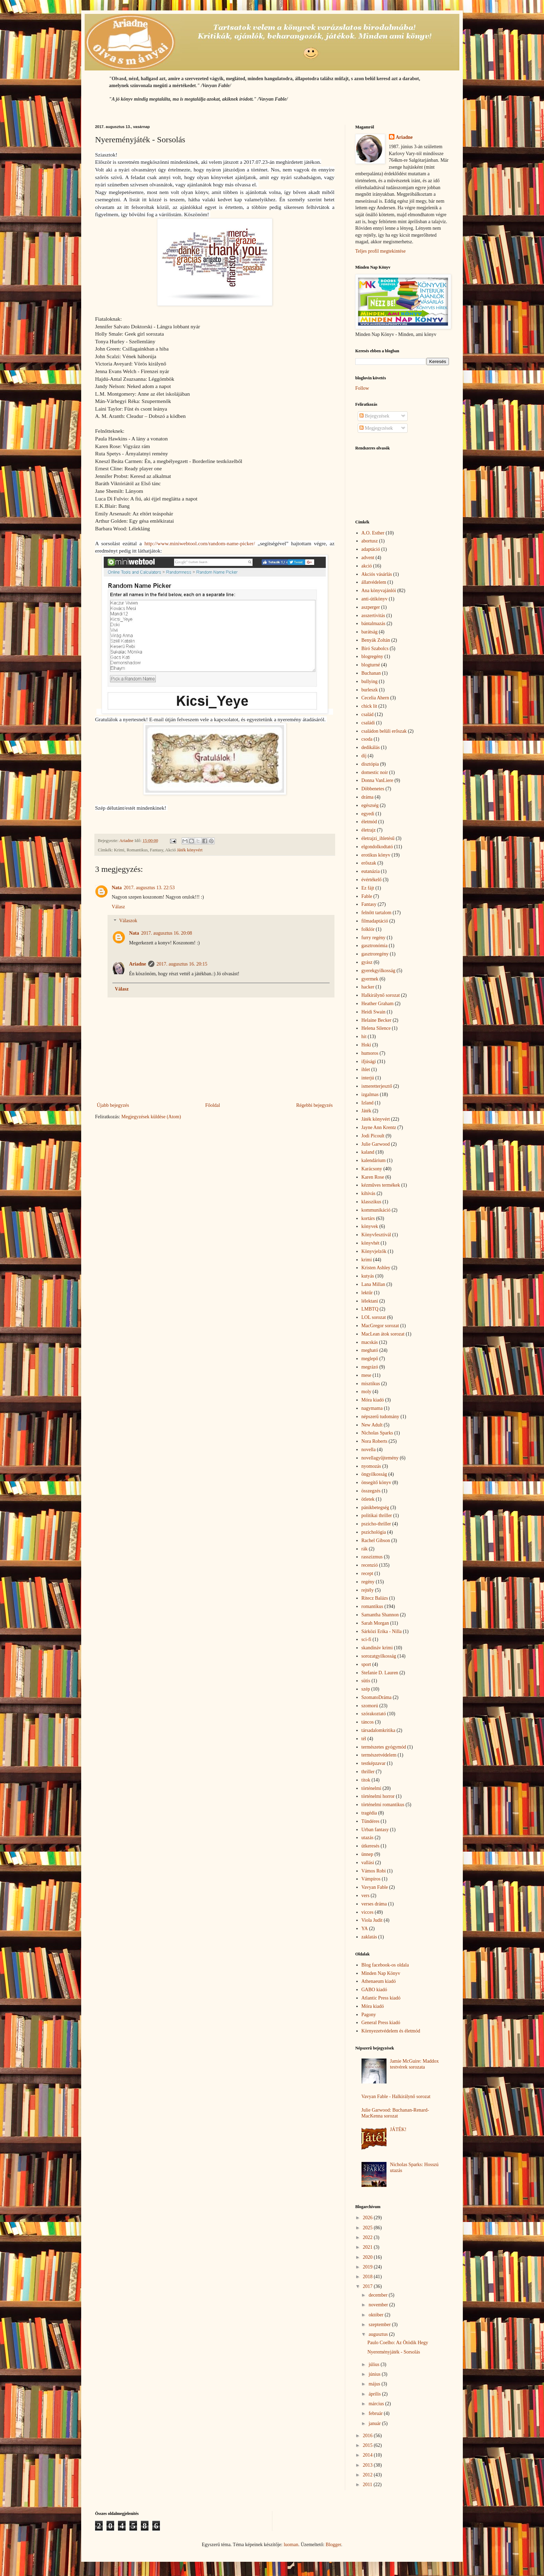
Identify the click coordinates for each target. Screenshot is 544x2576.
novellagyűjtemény (380, 1457)
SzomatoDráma (377, 1697)
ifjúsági (369, 1061)
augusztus (378, 2334)
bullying (370, 681)
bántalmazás (373, 623)
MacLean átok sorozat (383, 1334)
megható (370, 1350)
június (375, 2374)
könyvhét (371, 1243)
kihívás (368, 1193)
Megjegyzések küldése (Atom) (151, 1116)
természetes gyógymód (384, 1747)
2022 (368, 2237)
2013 (368, 2465)
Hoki (366, 1044)
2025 (368, 2227)
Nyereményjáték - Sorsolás (393, 2352)
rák (365, 1548)
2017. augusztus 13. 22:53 (149, 887)
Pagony (369, 2014)
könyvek (370, 1226)
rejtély (368, 1590)
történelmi (372, 1788)
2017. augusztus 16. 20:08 (166, 933)
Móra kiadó (373, 1400)
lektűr (367, 1292)
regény (368, 1581)
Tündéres (371, 1821)
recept (367, 1573)
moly (367, 1391)
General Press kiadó (381, 2022)
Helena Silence (376, 1028)
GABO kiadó (374, 1989)
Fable (367, 896)
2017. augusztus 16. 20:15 (181, 964)
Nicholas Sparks (377, 1433)
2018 (368, 2276)
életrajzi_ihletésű (378, 838)
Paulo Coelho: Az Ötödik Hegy (397, 2342)
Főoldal (212, 1105)
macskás (370, 1342)
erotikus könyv (376, 855)
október (376, 2314)
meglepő (370, 1358)
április (375, 2394)
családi (368, 722)
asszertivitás (373, 615)
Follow (362, 388)
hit (364, 1036)
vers (365, 1895)
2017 (368, 2286)
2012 (368, 2474)
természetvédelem (379, 1755)
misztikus (371, 1383)
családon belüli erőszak (384, 731)
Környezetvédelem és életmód (391, 2031)
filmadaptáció (375, 921)
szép (366, 1689)
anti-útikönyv (375, 598)
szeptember (380, 2324)
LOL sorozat (374, 1317)
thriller (368, 1771)
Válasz (118, 906)
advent (368, 557)
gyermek (370, 979)
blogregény (372, 656)
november (378, 2304)
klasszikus (372, 1201)
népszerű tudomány (380, 1416)
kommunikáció (376, 1210)
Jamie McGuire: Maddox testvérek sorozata (414, 2064)
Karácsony (372, 1168)
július (374, 2364)
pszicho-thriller (376, 1523)
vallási (368, 1862)
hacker (368, 987)
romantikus (372, 1606)
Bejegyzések (374, 416)
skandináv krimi (377, 1647)
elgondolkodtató (377, 846)
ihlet (366, 1069)
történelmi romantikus (383, 1804)
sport (366, 1664)
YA (365, 1928)
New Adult (372, 1425)
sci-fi (367, 1639)
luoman (291, 2544)
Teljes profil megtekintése (380, 251)
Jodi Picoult (373, 1135)
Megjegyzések (376, 428)
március (376, 2403)
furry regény (374, 937)
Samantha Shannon (380, 1614)
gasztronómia (375, 945)
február (376, 2413)
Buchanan (371, 673)
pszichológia (374, 1532)
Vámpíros (371, 1879)
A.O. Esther (373, 533)
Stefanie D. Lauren (380, 1672)
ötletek (368, 1499)
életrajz (369, 830)
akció (367, 566)
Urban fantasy (375, 1829)
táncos (368, 1722)
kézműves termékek (381, 1185)
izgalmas (370, 1094)
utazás (368, 1837)
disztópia (370, 764)
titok (366, 1780)
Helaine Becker (377, 1020)
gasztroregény (375, 954)
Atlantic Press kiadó (381, 1998)
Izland (368, 1102)
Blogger (333, 2544)
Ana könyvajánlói (379, 590)
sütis (366, 1680)
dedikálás (371, 747)
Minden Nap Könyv (381, 1973)
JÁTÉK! (398, 2129)
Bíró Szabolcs (375, 648)
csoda (367, 739)
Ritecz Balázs (375, 1598)
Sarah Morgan (375, 1623)
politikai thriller (377, 1515)
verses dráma (374, 1903)
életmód (369, 821)
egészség (370, 805)
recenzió (370, 1565)
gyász (367, 962)
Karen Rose (373, 1177)
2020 (368, 2257)
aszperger (371, 607)
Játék (367, 1110)
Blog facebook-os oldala (385, 1965)
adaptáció (371, 549)
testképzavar (374, 1763)
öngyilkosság (374, 1474)
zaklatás (369, 1936)
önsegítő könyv (376, 1482)
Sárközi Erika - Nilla (382, 1631)
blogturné (371, 664)
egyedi (368, 813)
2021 (368, 2247)
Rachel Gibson (376, 1540)
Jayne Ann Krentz (379, 1127)
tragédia (369, 1813)
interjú (368, 1077)
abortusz (370, 541)
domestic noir (375, 772)
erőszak (369, 863)
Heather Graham (378, 1003)
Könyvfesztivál (376, 1234)
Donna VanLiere (377, 780)
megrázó (370, 1367)
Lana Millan (373, 1284)
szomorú (370, 1705)
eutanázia (371, 871)
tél (364, 1738)
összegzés (371, 1490)
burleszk (370, 689)
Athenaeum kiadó (379, 1981)
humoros (370, 1053)
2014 (368, 2455)
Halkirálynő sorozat (381, 995)
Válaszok (128, 921)
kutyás (368, 1276)
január (375, 2423)
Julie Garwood (376, 1144)
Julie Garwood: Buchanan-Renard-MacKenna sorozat (395, 2113)
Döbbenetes (373, 788)
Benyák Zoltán (376, 640)
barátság (370, 631)
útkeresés (371, 1846)
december (378, 2295)
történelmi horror (378, 1796)
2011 (368, 2484)
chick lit (369, 706)
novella (369, 1449)
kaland (368, 1152)
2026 (368, 2217)
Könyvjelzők (374, 1251)
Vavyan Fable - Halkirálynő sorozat (396, 2096)
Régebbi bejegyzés (314, 1105)
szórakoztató (374, 1713)
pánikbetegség (375, 1507)
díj (364, 755)
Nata (117, 887)
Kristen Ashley (376, 1267)
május (374, 2383)
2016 (368, 2435)
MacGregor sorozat (380, 1325)
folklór (368, 929)
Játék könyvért (190, 850)
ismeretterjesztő (377, 1086)
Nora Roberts (375, 1441)
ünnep (367, 1854)
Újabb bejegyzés (113, 1105)
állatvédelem (374, 582)
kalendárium (374, 1160)
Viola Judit (372, 1920)
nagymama (372, 1408)
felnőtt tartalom (377, 912)
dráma (368, 797)
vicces (368, 1912)
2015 (368, 2445)
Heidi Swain (374, 1012)
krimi (367, 1259)
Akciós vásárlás (377, 574)
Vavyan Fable (375, 1887)
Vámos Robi (374, 1871)
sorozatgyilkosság (379, 1656)
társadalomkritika (379, 1730)
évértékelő (372, 879)
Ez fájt (368, 888)
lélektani (370, 1301)
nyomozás (371, 1466)
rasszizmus (372, 1556)
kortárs (368, 1218)
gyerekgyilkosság (379, 970)
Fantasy (369, 904)
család (368, 714)
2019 (368, 2267)
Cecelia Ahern (375, 697)
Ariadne (137, 964)
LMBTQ (370, 1309)
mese (367, 1375)
